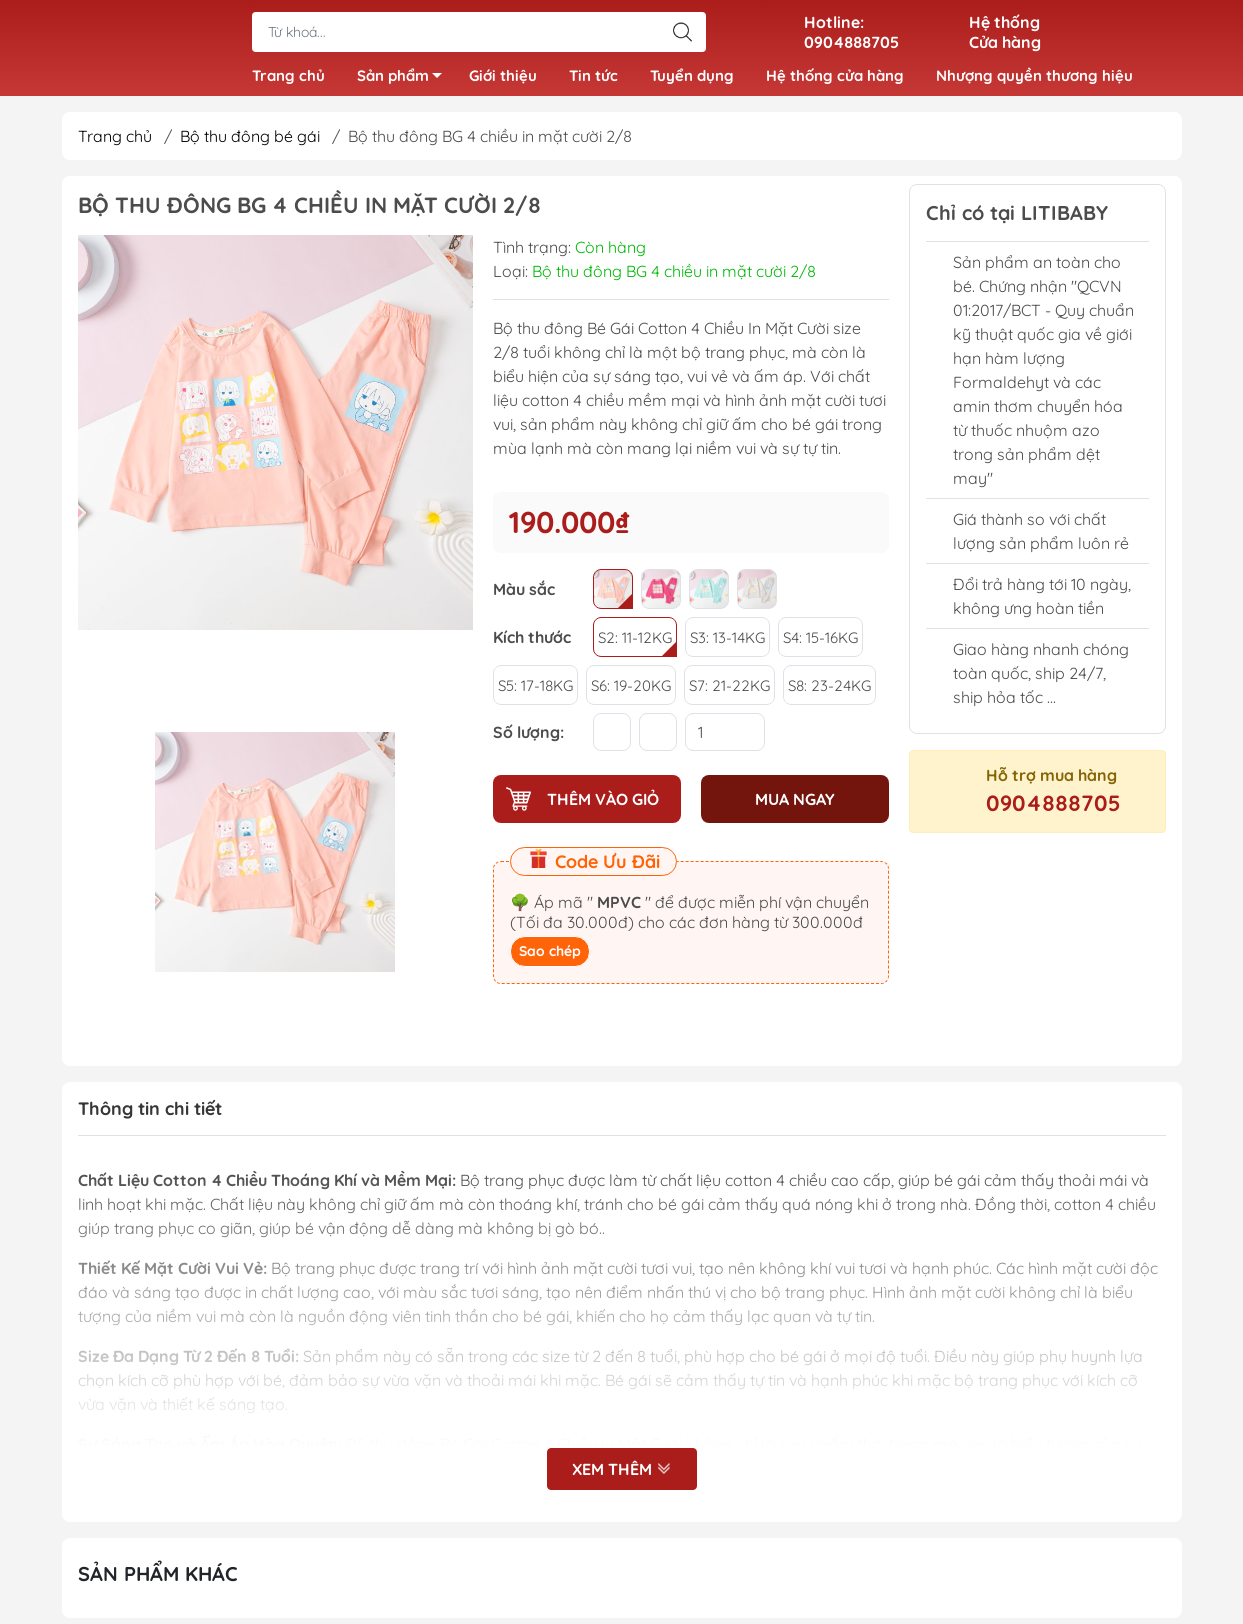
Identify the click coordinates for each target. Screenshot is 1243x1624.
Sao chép (550, 958)
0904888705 (1053, 810)
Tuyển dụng (692, 78)
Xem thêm (622, 1475)
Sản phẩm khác (158, 1579)
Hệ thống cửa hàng (835, 78)
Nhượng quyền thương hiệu (1034, 78)
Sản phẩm (405, 82)
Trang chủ (288, 78)
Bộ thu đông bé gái (250, 143)
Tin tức (593, 78)
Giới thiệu (503, 78)
